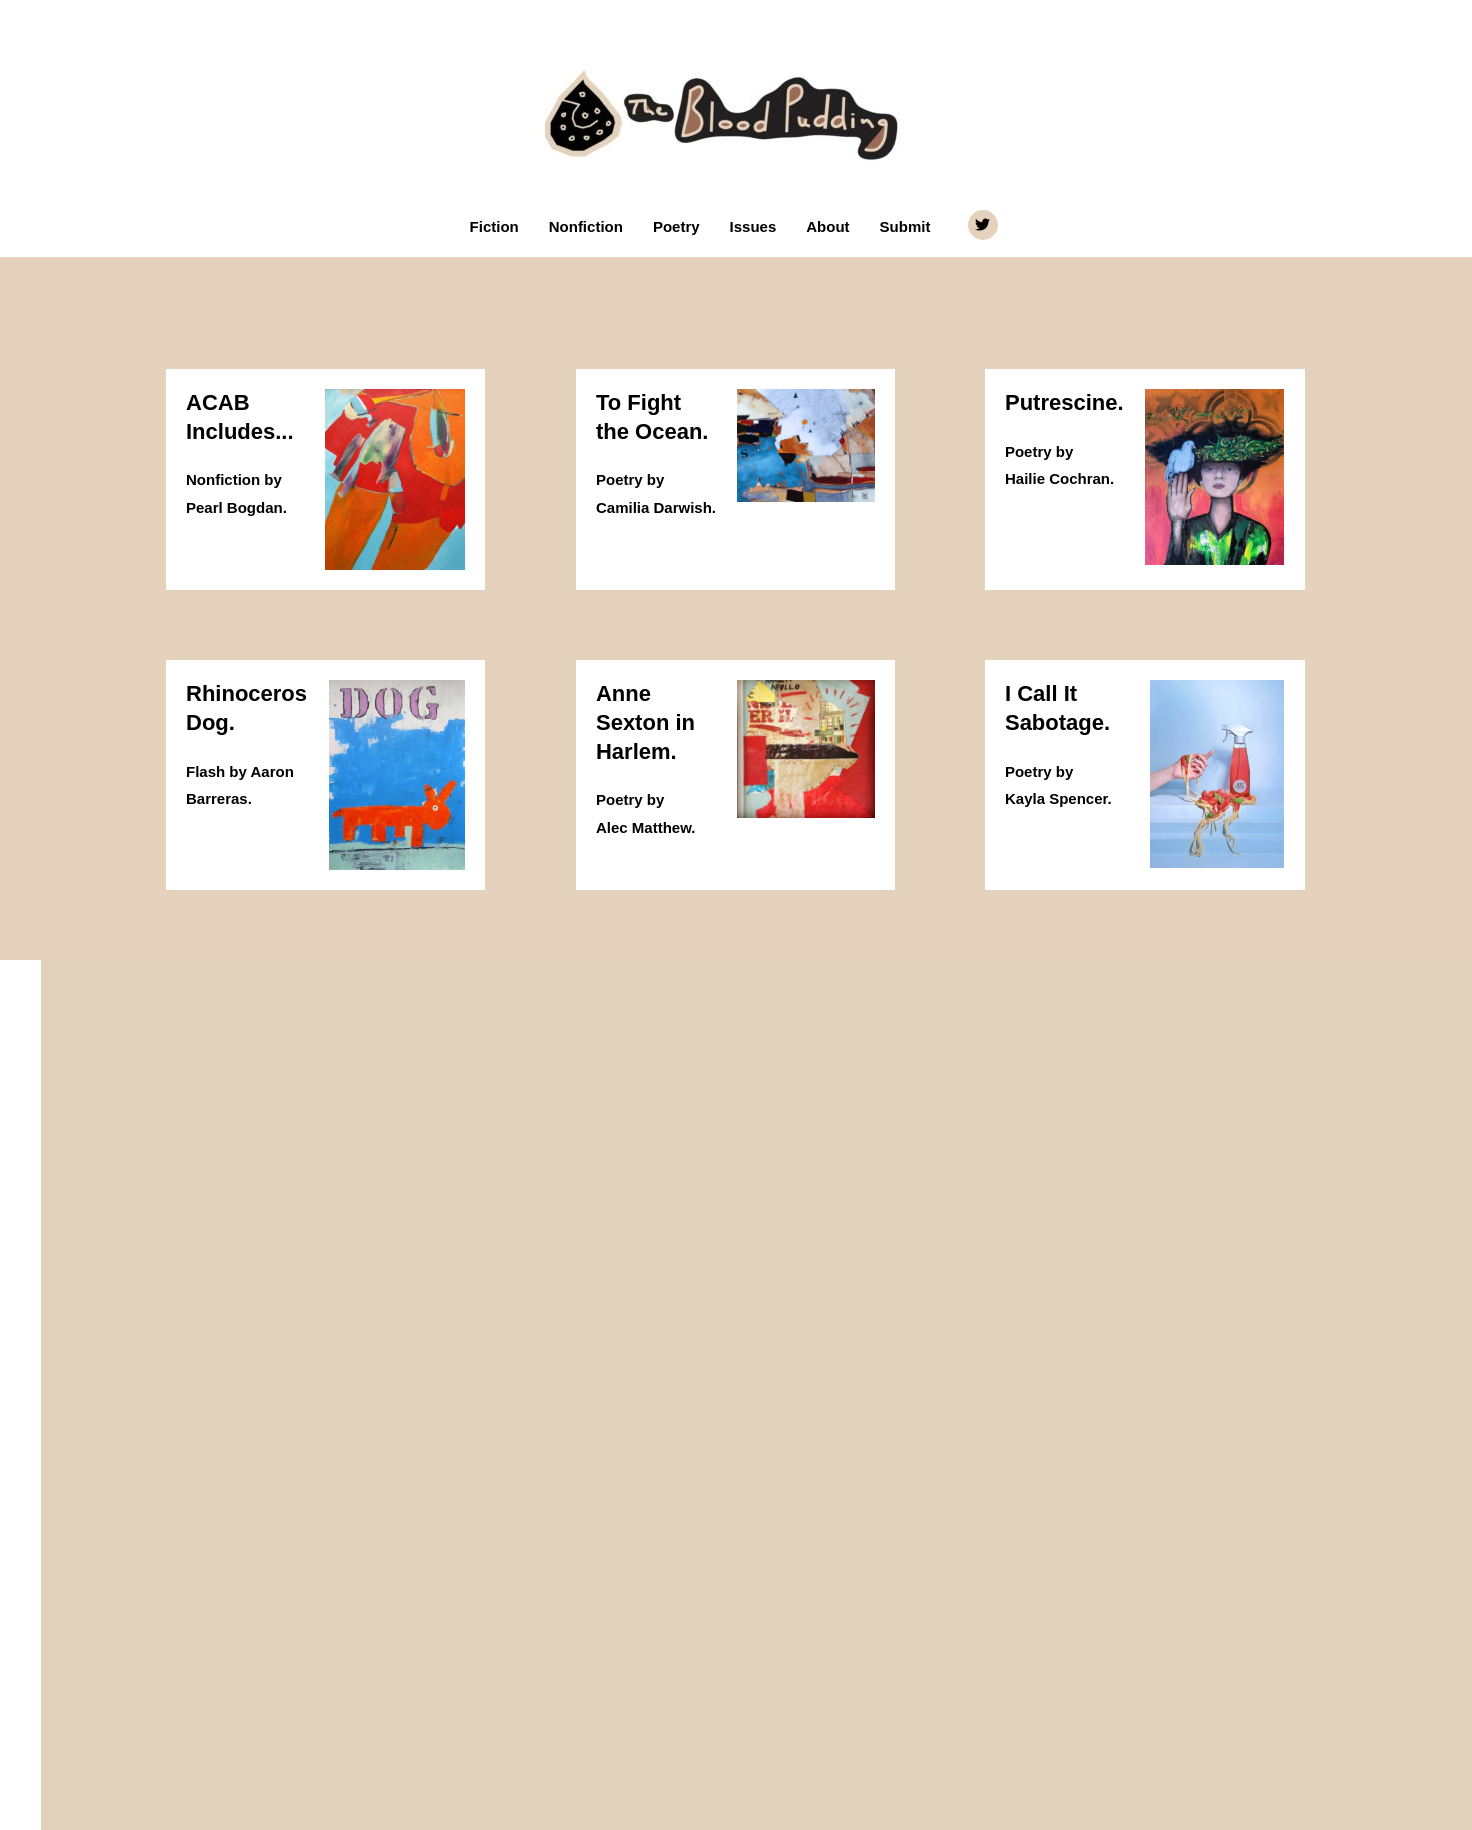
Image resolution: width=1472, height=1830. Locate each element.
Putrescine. (1064, 402)
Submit (905, 226)
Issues (753, 226)
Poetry (676, 226)
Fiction (494, 226)
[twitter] (985, 225)
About (827, 226)
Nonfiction (586, 226)
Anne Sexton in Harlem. (645, 722)
